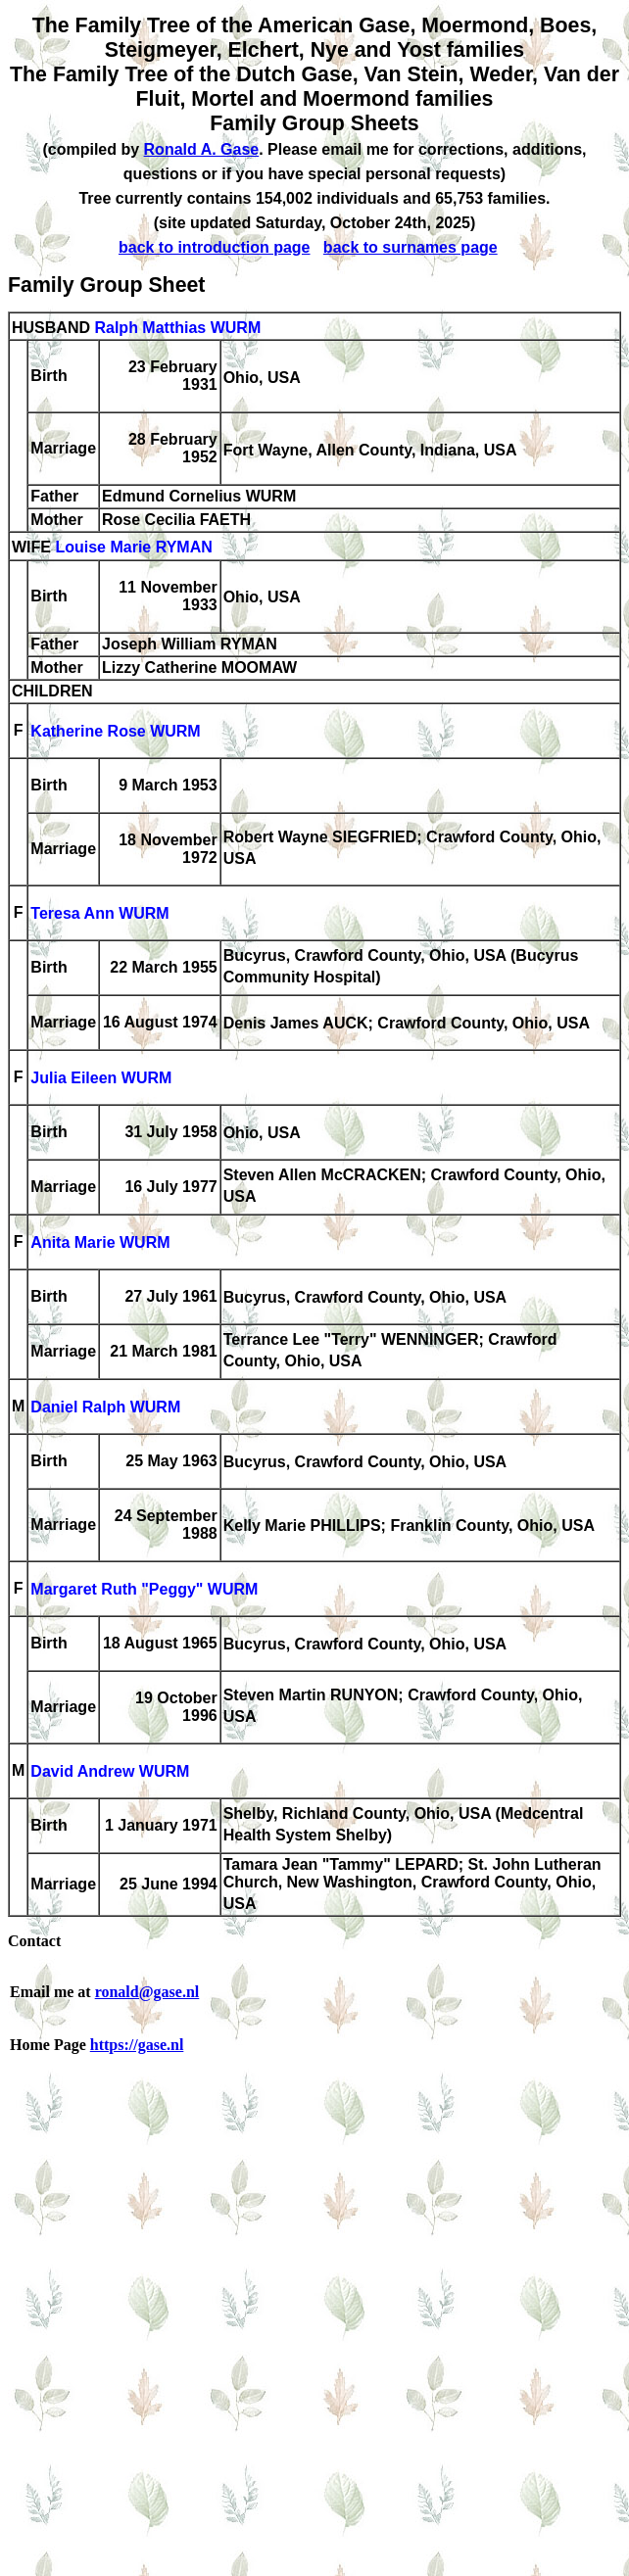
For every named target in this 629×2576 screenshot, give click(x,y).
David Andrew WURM (109, 1772)
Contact (34, 1940)
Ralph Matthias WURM (177, 327)
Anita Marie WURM (99, 1243)
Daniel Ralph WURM (105, 1408)
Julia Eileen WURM (100, 1079)
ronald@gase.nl (147, 1991)
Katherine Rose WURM (115, 732)
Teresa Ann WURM (99, 914)
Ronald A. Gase (202, 149)
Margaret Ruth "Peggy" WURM (144, 1590)
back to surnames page (410, 247)
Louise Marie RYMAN (133, 548)
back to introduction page (215, 247)
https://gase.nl (137, 2044)
